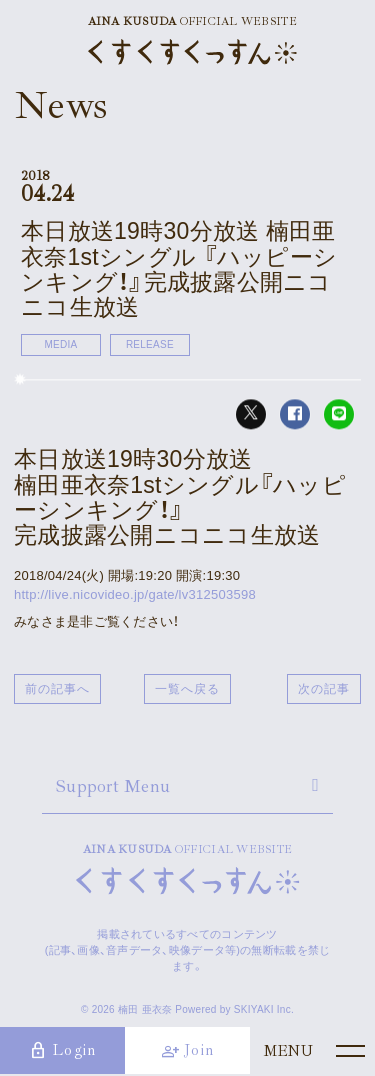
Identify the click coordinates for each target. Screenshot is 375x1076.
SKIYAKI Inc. (264, 1009)
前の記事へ (57, 689)
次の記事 (324, 689)
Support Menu (113, 786)
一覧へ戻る (187, 689)
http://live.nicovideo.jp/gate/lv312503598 (135, 594)
